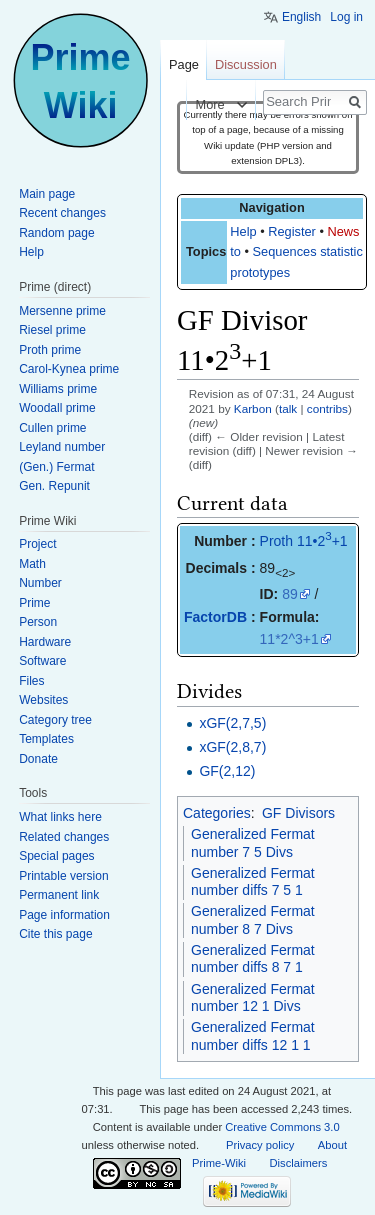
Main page (47, 194)
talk (288, 408)
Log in (346, 17)
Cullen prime (52, 428)
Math (32, 564)
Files (31, 681)
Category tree (55, 720)
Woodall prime (57, 408)
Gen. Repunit (54, 486)
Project (37, 544)
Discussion (246, 64)
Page (184, 64)
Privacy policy (260, 1145)
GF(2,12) (227, 771)
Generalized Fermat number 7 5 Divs (253, 843)
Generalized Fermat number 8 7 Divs (253, 920)
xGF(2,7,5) (232, 723)
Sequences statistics (311, 251)
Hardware (45, 642)
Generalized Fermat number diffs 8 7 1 (253, 959)
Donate (38, 759)
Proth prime (50, 350)
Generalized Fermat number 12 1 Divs (253, 998)
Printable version (63, 876)
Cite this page (55, 934)
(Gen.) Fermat (56, 467)
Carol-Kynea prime (69, 369)
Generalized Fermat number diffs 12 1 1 (253, 1036)
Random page (56, 233)
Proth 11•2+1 (304, 541)
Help (243, 231)
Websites (43, 700)
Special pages (56, 856)
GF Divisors (298, 813)
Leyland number (62, 447)
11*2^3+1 (289, 639)
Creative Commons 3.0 (282, 1127)
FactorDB (215, 617)
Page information (64, 915)
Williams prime (58, 389)
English (301, 17)
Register (292, 231)
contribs (327, 408)
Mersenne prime (62, 311)
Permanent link (59, 895)
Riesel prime (52, 330)
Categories (217, 813)
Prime (34, 603)
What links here (60, 817)
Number (40, 583)
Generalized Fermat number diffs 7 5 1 (253, 882)
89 (290, 594)
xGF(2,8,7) (232, 747)
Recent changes (62, 213)
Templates (46, 739)
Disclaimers (299, 1163)
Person (38, 622)
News (343, 231)
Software (42, 661)
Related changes (64, 837)
